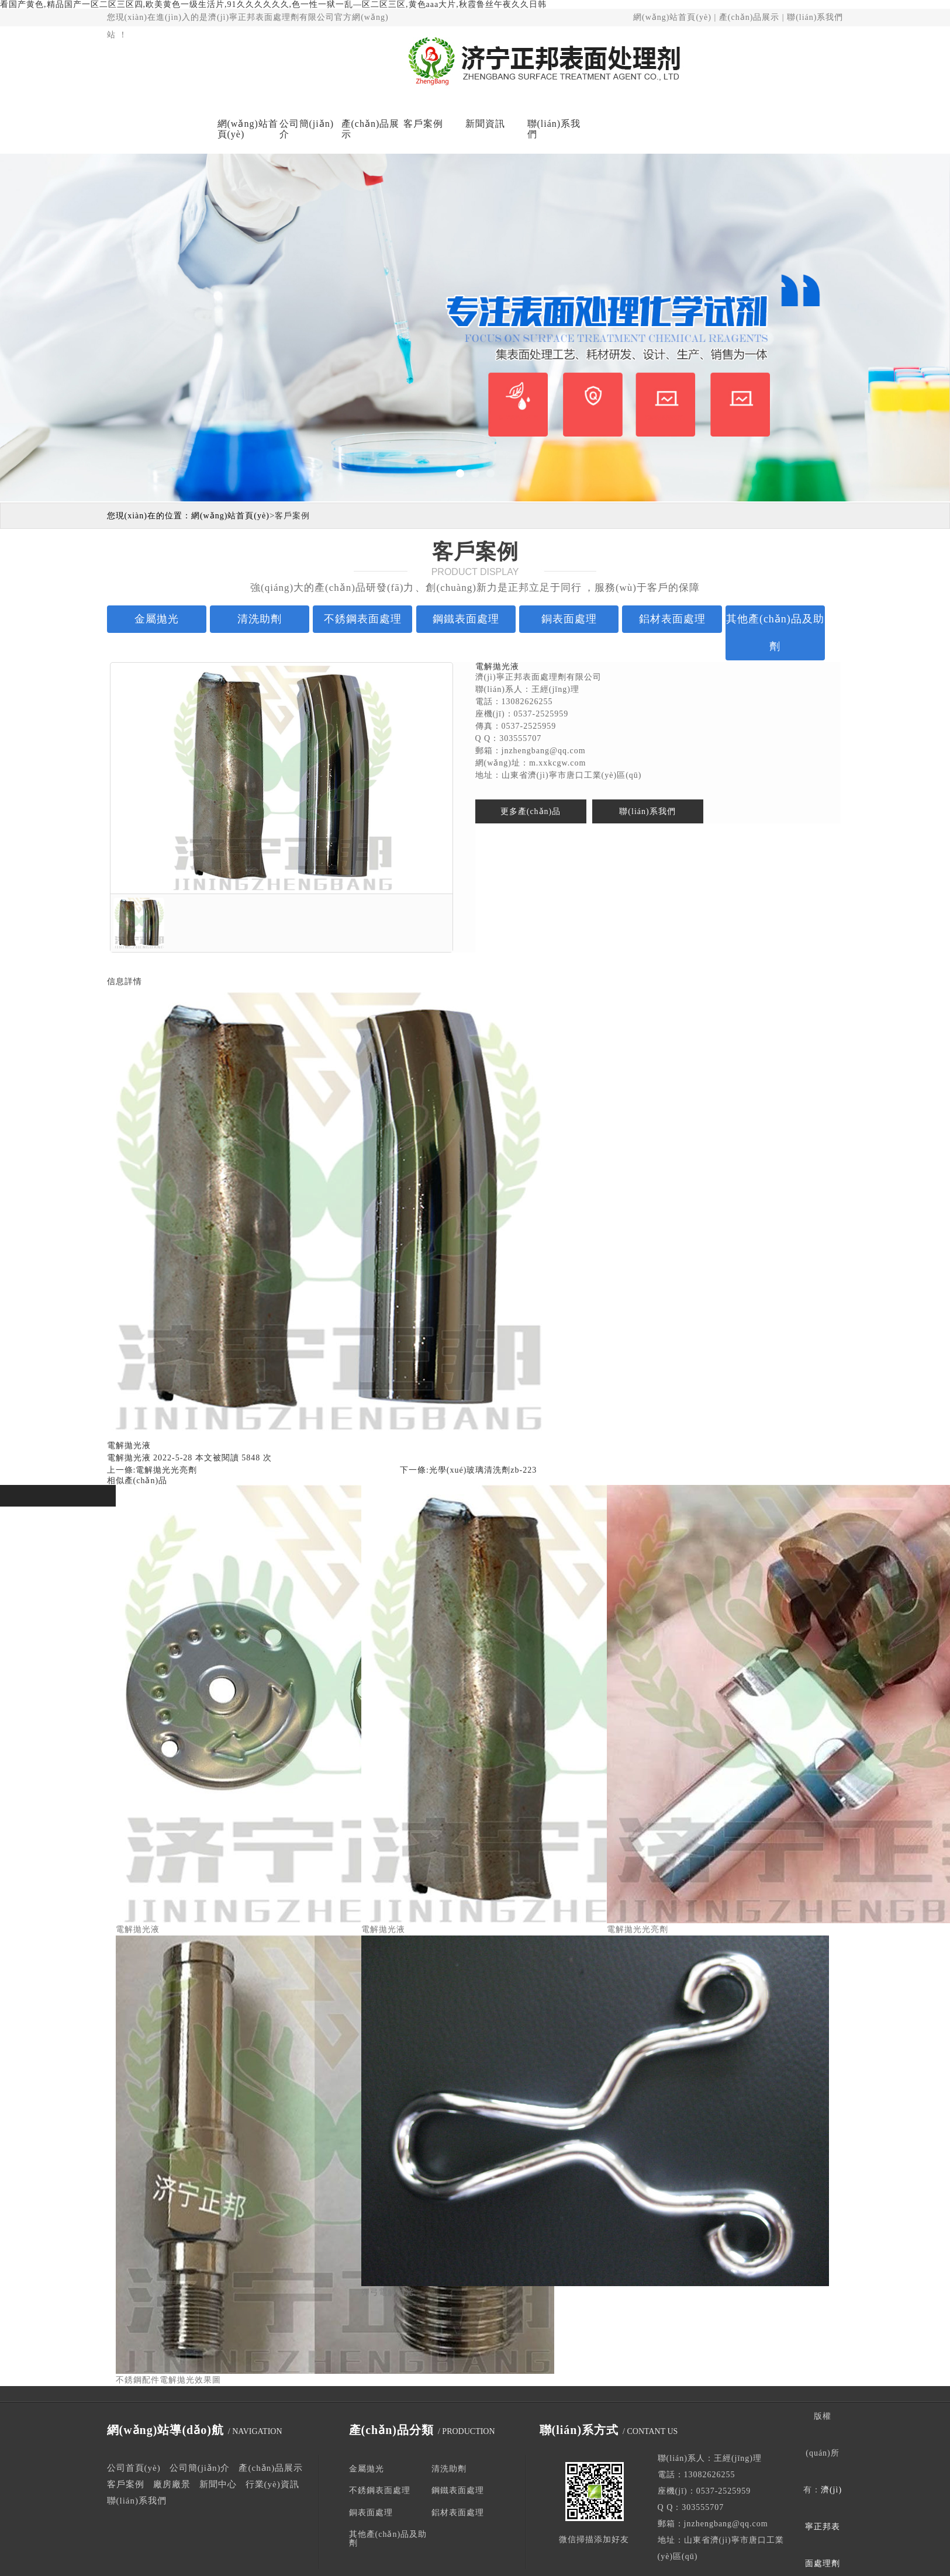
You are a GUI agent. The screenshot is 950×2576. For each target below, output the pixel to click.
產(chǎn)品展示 (749, 17)
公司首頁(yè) (134, 2468)
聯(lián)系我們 (815, 17)
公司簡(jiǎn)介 (306, 129)
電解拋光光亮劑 (166, 1470)
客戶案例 (423, 124)
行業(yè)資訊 (272, 2484)
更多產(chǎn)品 (530, 811)
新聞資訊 (485, 124)
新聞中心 (218, 2484)
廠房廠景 (172, 2484)
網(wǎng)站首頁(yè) (672, 17)
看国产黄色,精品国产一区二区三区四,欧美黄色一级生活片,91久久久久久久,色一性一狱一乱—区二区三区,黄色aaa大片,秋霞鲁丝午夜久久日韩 (273, 4)
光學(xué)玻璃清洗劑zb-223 (483, 1470)
